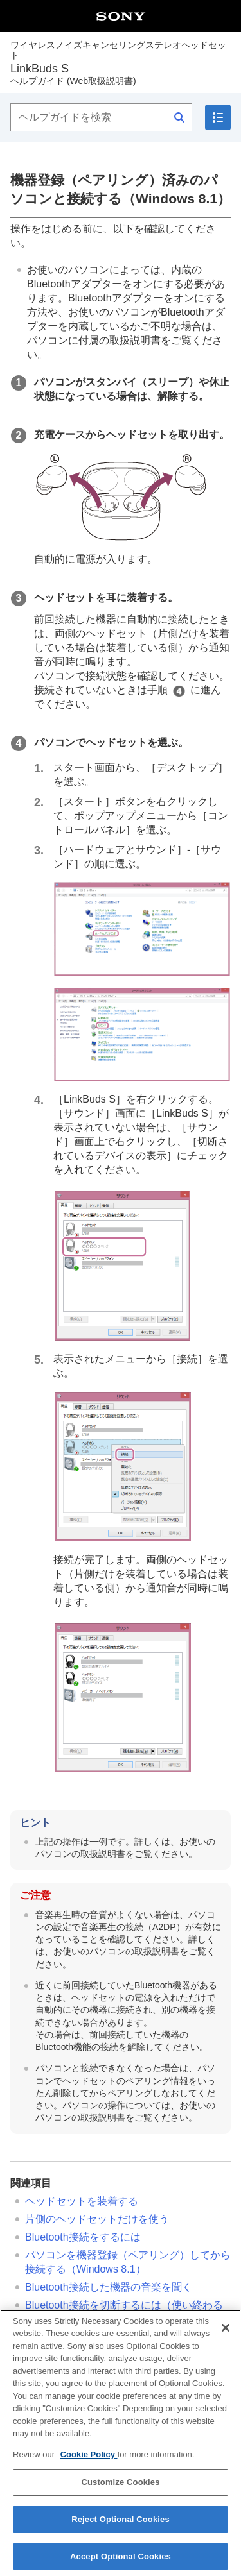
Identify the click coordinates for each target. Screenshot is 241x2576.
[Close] (225, 2335)
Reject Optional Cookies (120, 2527)
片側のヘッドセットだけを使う (97, 2219)
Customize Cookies (120, 2490)
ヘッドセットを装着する (81, 2201)
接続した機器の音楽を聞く (108, 2287)
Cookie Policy (89, 2462)
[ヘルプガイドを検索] (101, 117)
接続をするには (83, 2237)
